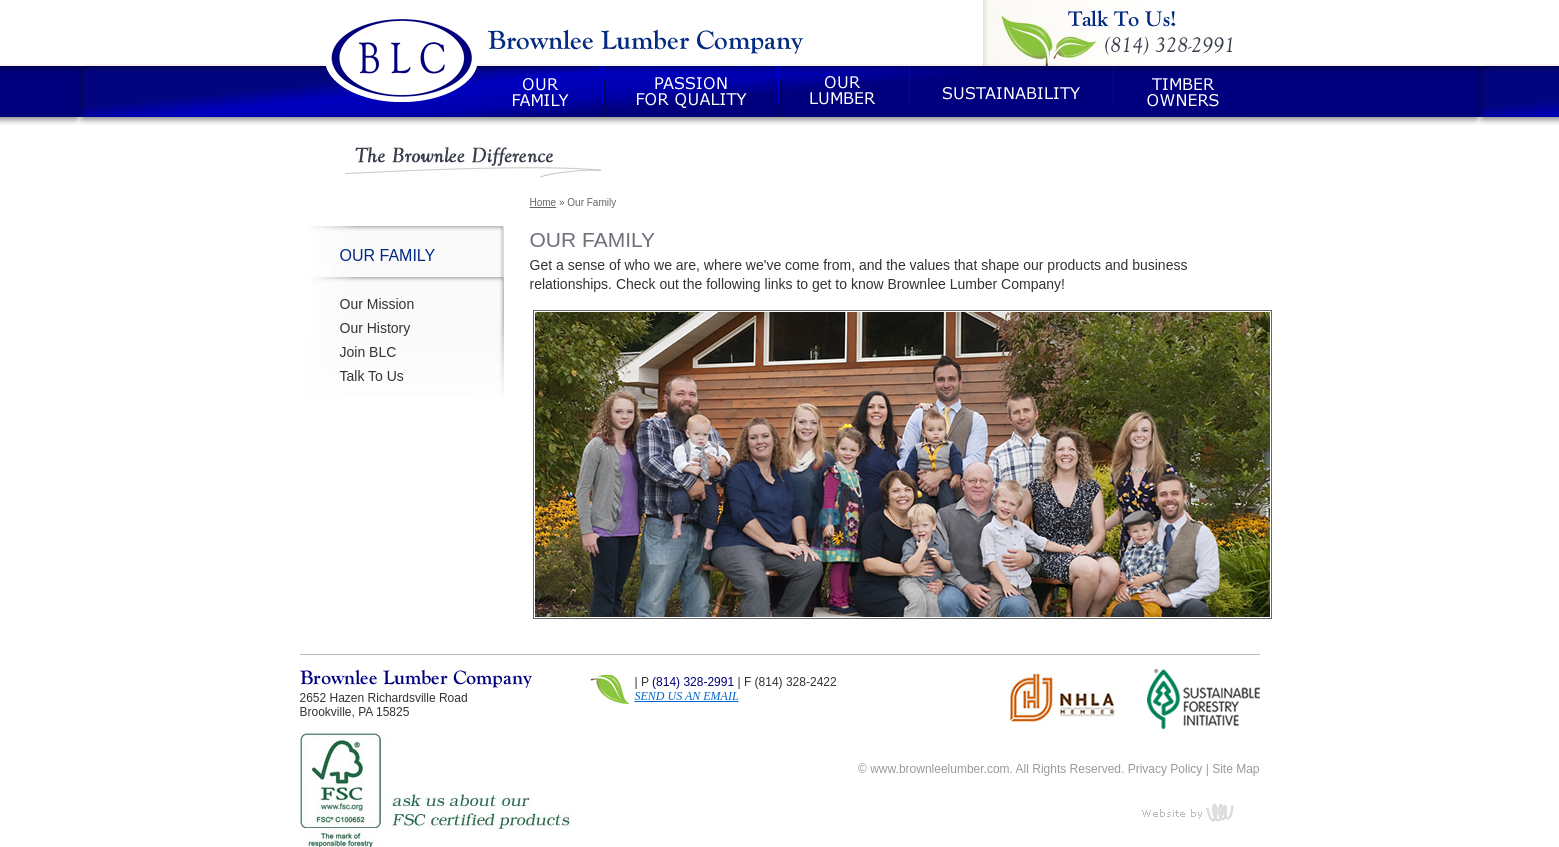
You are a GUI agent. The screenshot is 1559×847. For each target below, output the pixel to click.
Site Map (1235, 769)
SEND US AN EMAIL (687, 696)
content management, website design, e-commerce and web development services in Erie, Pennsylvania (1200, 812)
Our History (375, 328)
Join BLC (368, 352)
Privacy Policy (1165, 769)
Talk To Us (372, 376)
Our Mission (377, 304)
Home (543, 202)
